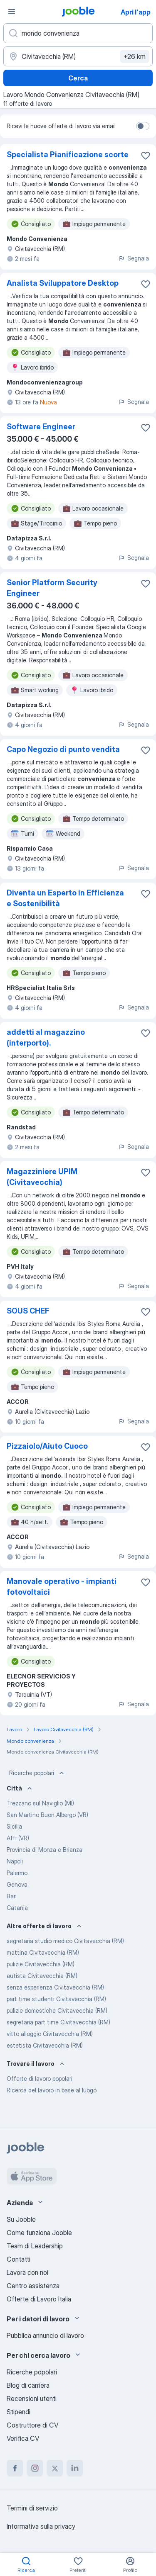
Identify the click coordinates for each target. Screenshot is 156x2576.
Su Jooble (21, 2219)
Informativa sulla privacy (41, 2526)
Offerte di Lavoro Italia (39, 2299)
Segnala (133, 258)
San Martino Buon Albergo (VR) (47, 1814)
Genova (17, 1884)
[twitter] (55, 2468)
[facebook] (15, 2468)
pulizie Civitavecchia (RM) (40, 1964)
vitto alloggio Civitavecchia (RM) (50, 2033)
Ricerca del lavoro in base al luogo (52, 2090)
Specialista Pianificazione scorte (68, 154)
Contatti (18, 2259)
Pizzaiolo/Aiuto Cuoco (47, 1446)
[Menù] (11, 11)
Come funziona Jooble (39, 2232)
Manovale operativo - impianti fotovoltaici (61, 1586)
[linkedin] (75, 2468)
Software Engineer (41, 426)
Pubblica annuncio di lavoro (45, 2335)
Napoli (15, 1861)
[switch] (142, 126)
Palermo (17, 1872)
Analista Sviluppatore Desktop (63, 283)
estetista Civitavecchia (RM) (45, 2045)
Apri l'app (136, 12)
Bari (12, 1896)
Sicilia (14, 1826)
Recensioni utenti (32, 2398)
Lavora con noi (27, 2272)
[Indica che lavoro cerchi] (78, 33)
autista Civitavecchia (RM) (42, 1975)
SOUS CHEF (28, 1310)
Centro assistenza (33, 2286)
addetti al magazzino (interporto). (46, 1037)
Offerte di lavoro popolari (39, 2078)
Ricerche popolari (37, 1773)
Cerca (78, 78)
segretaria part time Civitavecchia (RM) (58, 2022)
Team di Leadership (35, 2246)
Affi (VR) (18, 1837)
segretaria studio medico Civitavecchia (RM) (65, 1940)
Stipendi (18, 2412)
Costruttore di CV (32, 2425)
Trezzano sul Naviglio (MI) (40, 1803)
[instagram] (35, 2468)
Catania (17, 1907)
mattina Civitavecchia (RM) (43, 1952)
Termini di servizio (32, 2508)
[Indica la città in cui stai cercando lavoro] (78, 56)
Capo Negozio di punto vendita (63, 749)
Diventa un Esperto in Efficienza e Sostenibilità (65, 898)
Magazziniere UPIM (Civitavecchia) (42, 1177)
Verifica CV (23, 2438)
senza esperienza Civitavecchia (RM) (55, 1987)
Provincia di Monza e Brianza (44, 1849)
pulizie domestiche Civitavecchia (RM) (57, 2010)
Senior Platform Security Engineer (52, 588)
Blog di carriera (28, 2385)
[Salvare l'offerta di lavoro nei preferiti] (145, 155)
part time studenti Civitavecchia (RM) (56, 1998)
